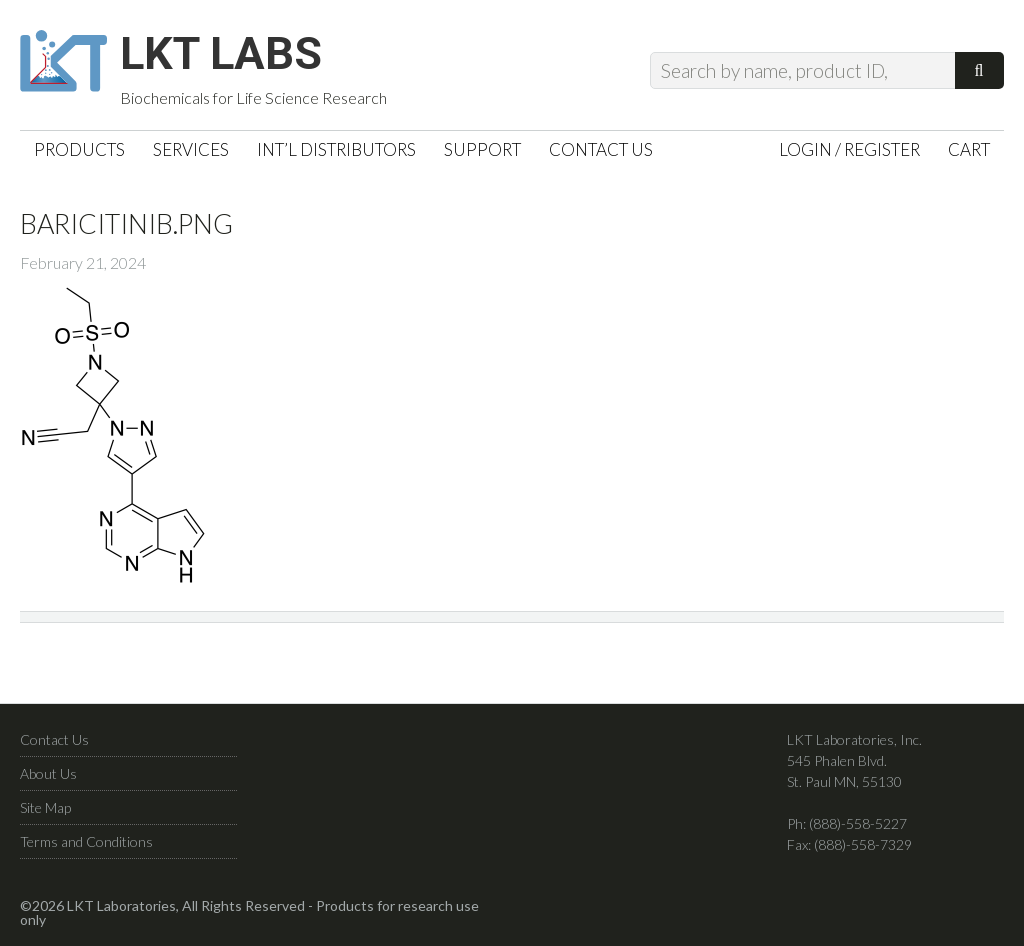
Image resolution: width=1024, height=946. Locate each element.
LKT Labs (231, 56)
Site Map (45, 811)
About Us (48, 777)
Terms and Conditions (86, 845)
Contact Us (54, 743)
